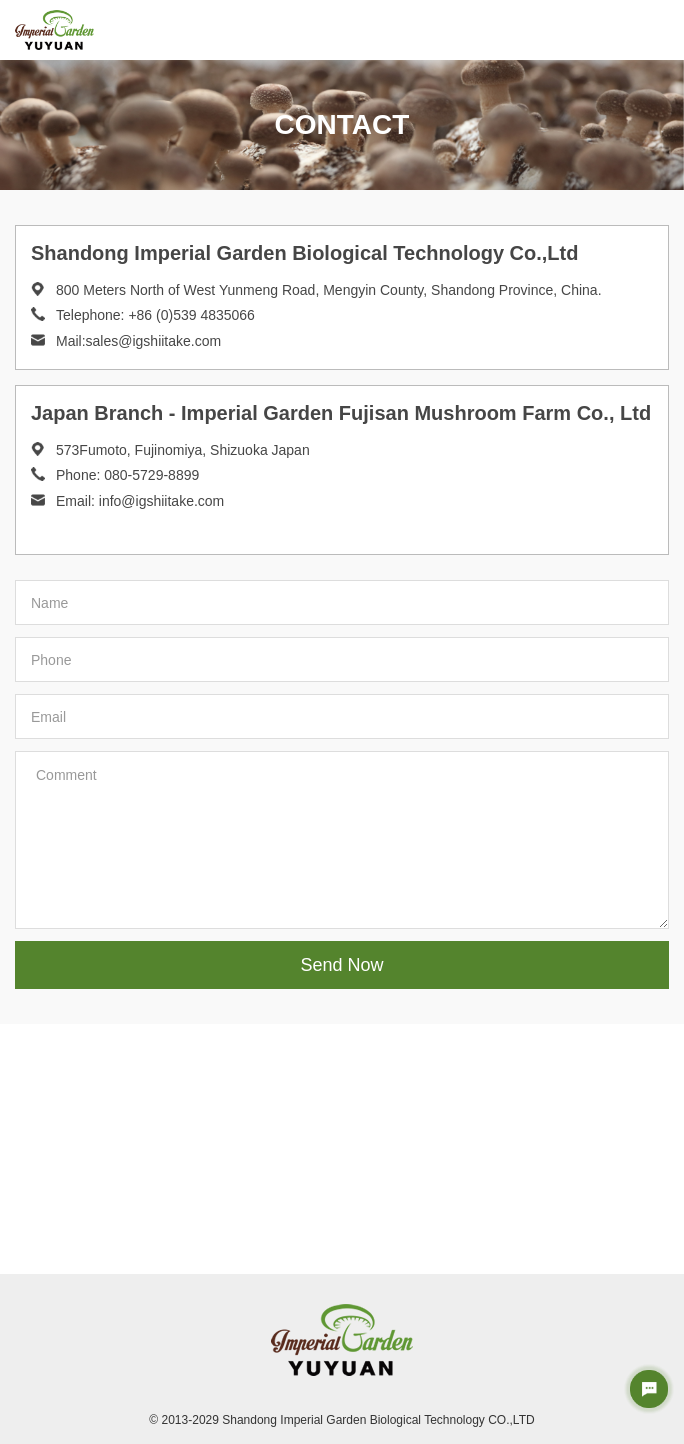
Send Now (341, 965)
